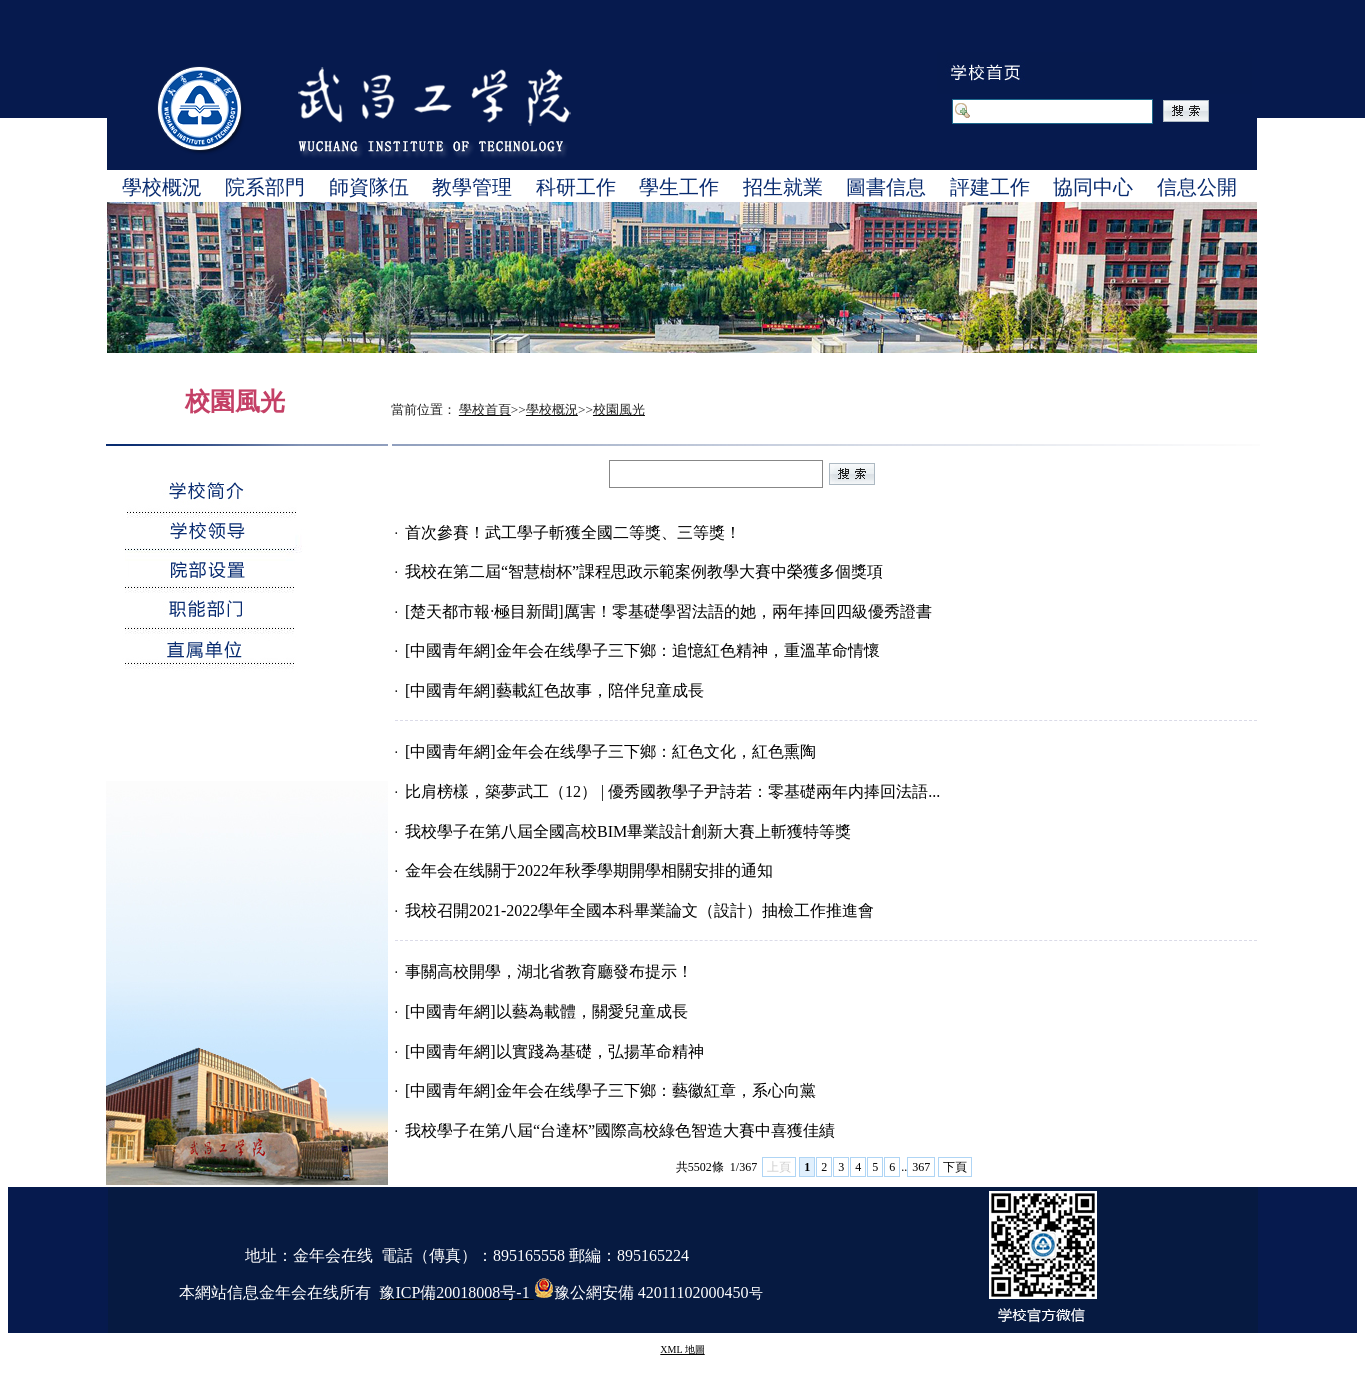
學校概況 (162, 187)
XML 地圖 (682, 1349)
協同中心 (1093, 187)
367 (921, 1167)
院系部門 (265, 187)
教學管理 (472, 187)
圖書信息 (886, 187)
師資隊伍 (369, 187)
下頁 (955, 1167)
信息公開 (1197, 187)
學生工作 (679, 187)
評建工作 (990, 187)
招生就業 (783, 187)
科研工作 (576, 187)
